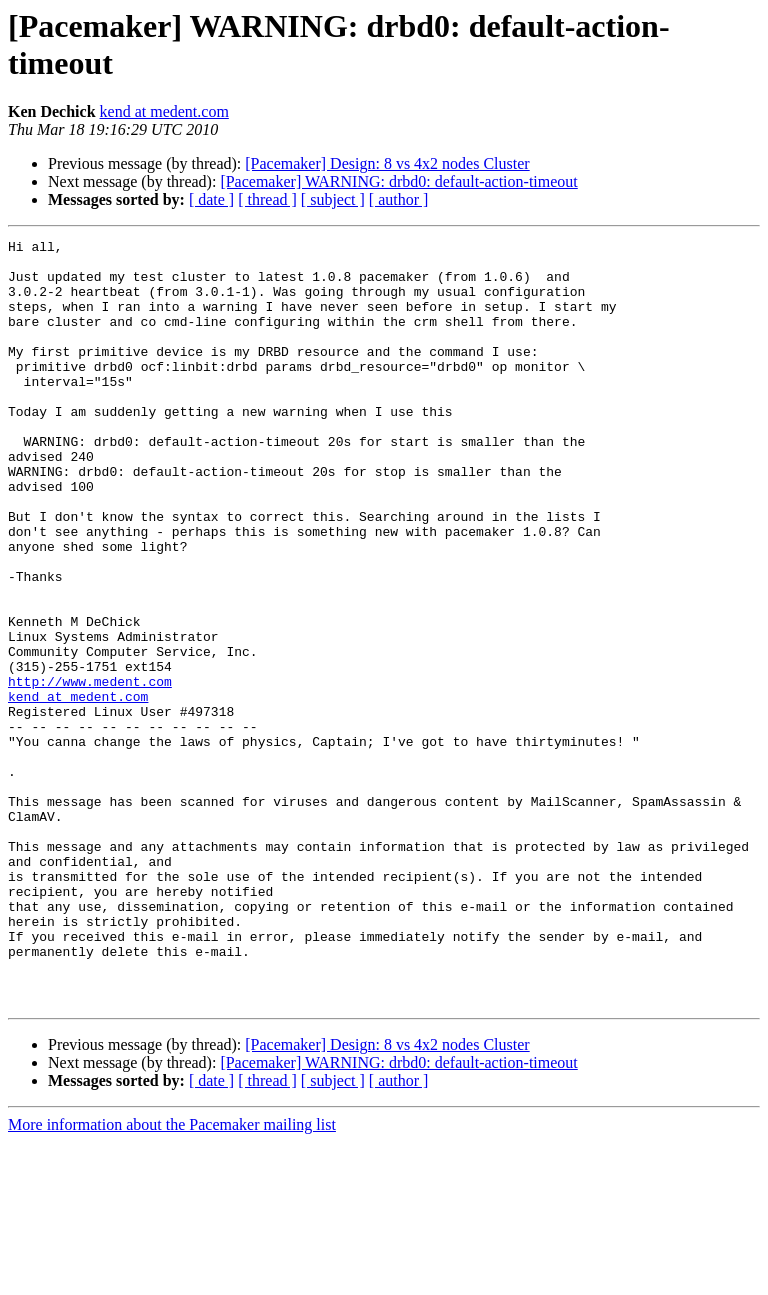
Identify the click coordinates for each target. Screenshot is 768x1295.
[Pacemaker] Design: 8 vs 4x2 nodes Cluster (387, 163)
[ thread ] (267, 199)
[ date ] (211, 199)
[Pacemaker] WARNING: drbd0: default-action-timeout (398, 181)
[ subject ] (333, 199)
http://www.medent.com (90, 771)
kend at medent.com (164, 111)
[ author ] (399, 199)
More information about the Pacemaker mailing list (172, 1277)
